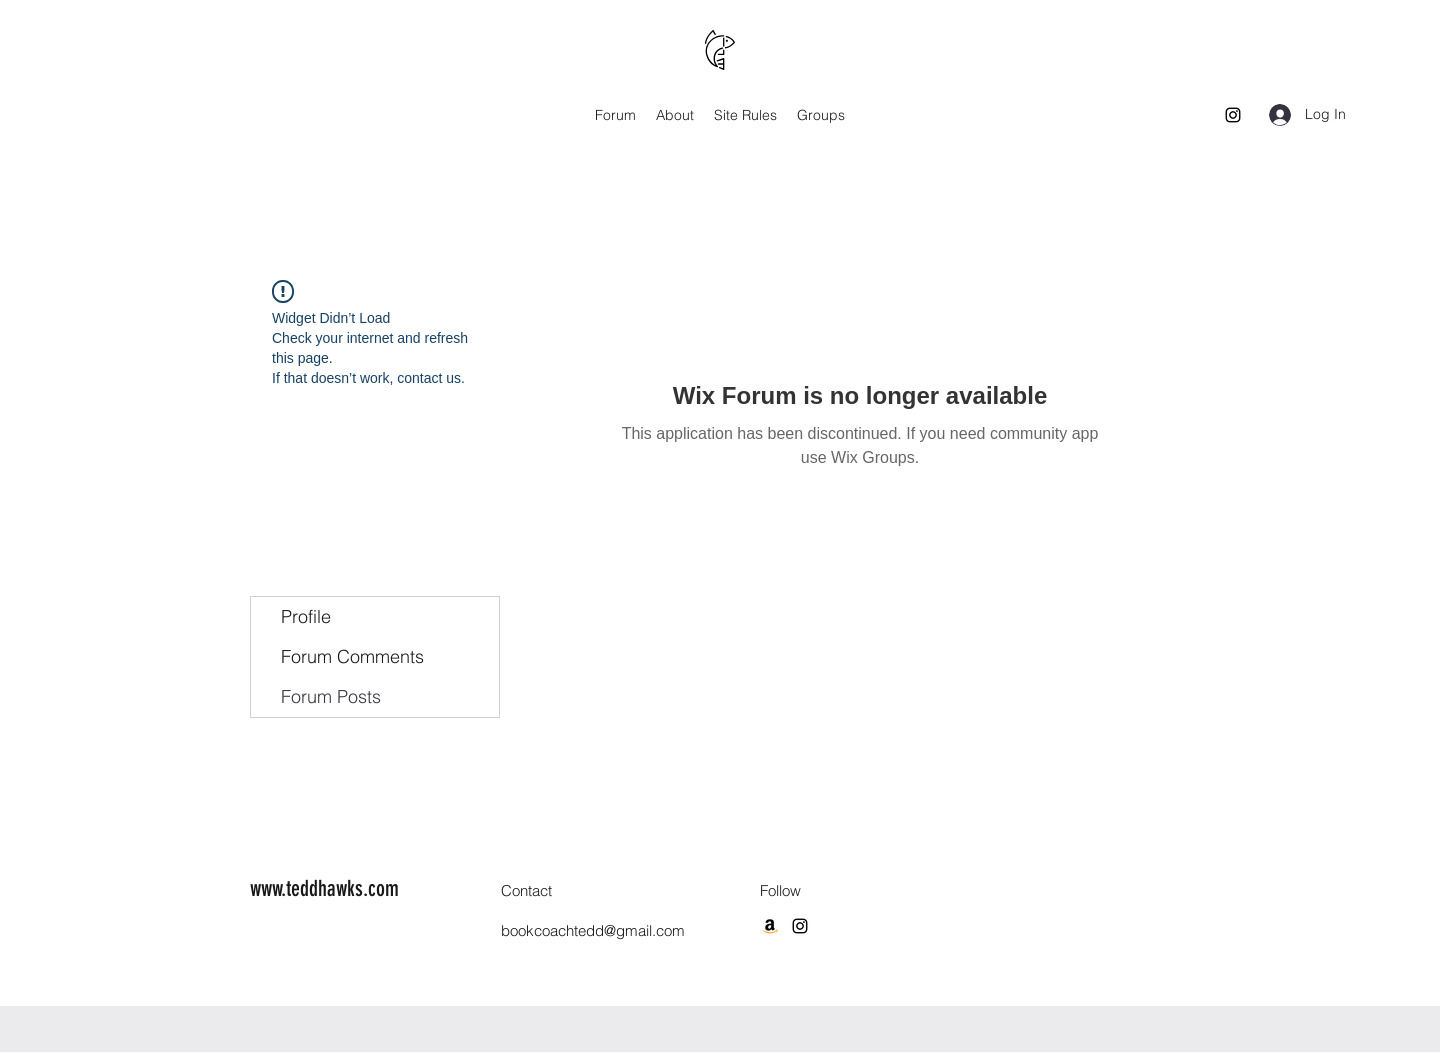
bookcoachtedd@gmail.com (593, 930)
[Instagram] (1233, 115)
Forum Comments (352, 656)
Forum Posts (331, 696)
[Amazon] (770, 926)
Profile (306, 616)
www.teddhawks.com (324, 888)
